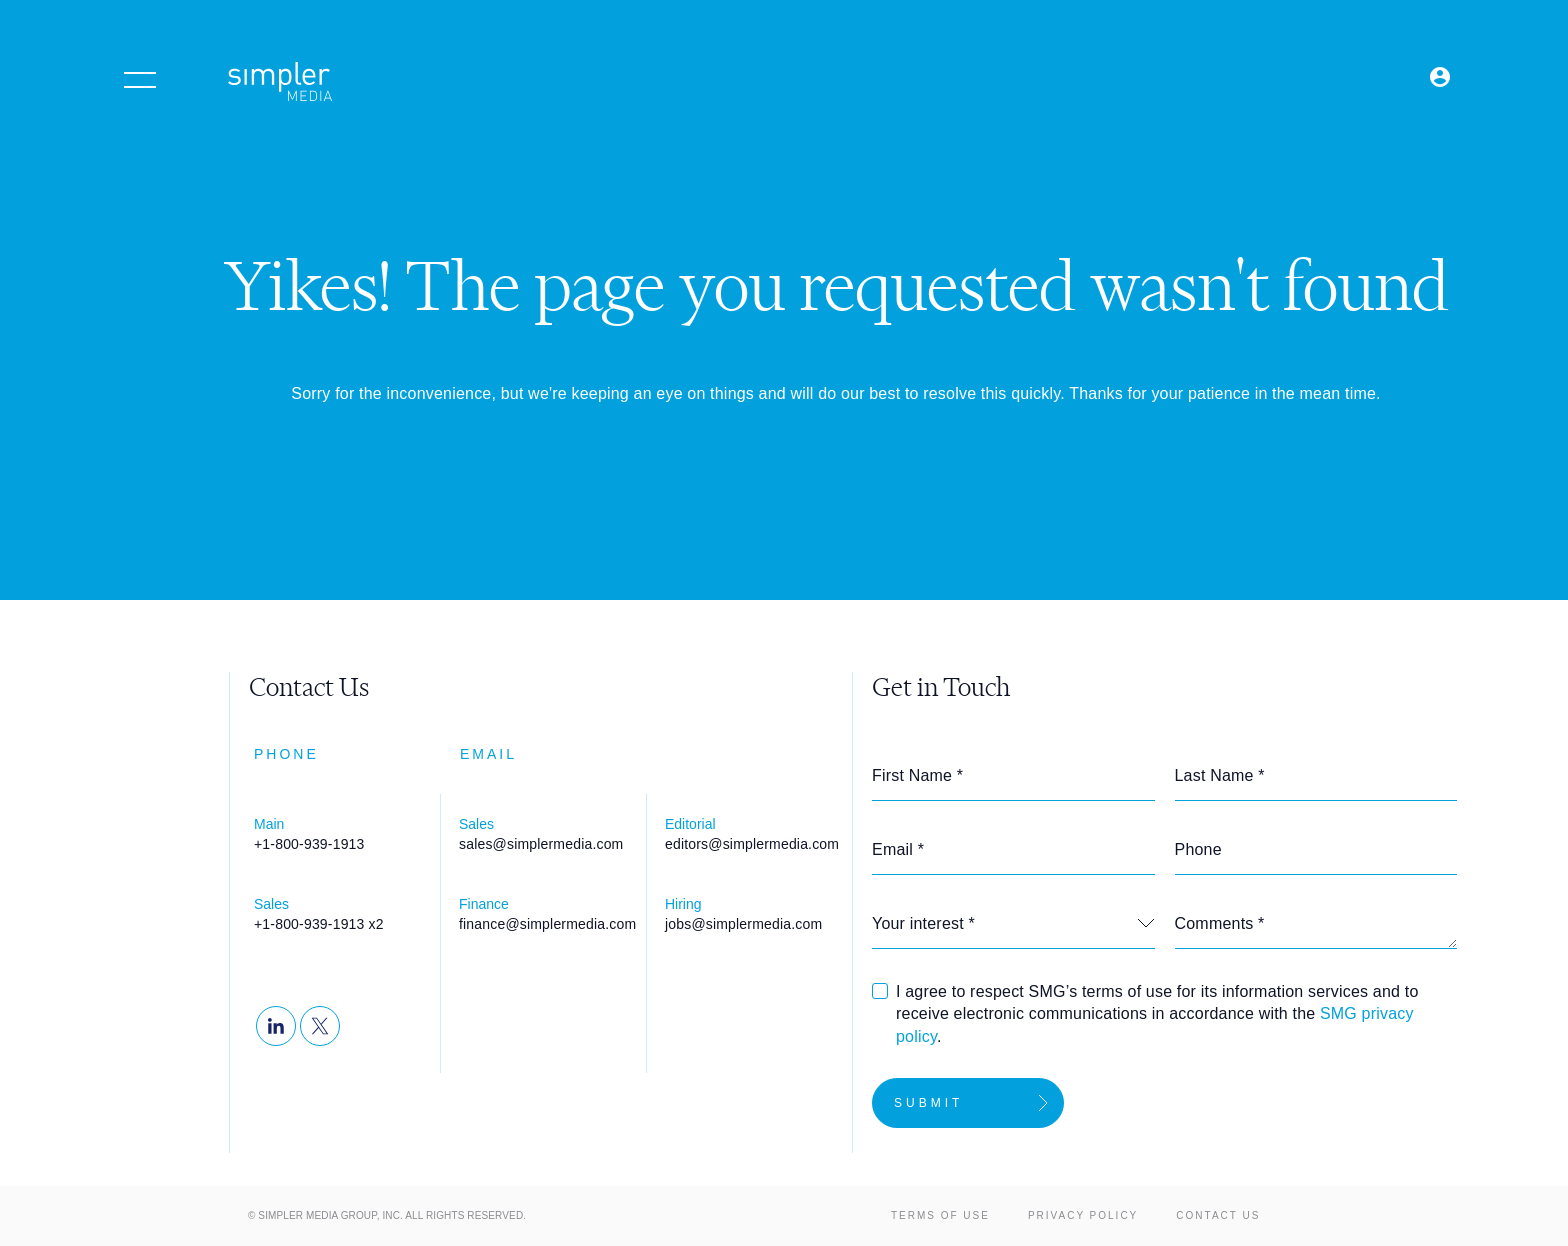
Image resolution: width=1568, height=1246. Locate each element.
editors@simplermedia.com (752, 844)
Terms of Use (940, 1215)
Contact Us (1218, 1215)
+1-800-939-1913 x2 (319, 924)
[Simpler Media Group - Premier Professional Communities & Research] (280, 85)
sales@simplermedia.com (541, 844)
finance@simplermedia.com (547, 924)
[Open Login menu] (1440, 78)
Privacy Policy (1083, 1215)
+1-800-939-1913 (309, 844)
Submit (928, 1103)
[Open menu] (140, 80)
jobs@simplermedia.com (743, 924)
